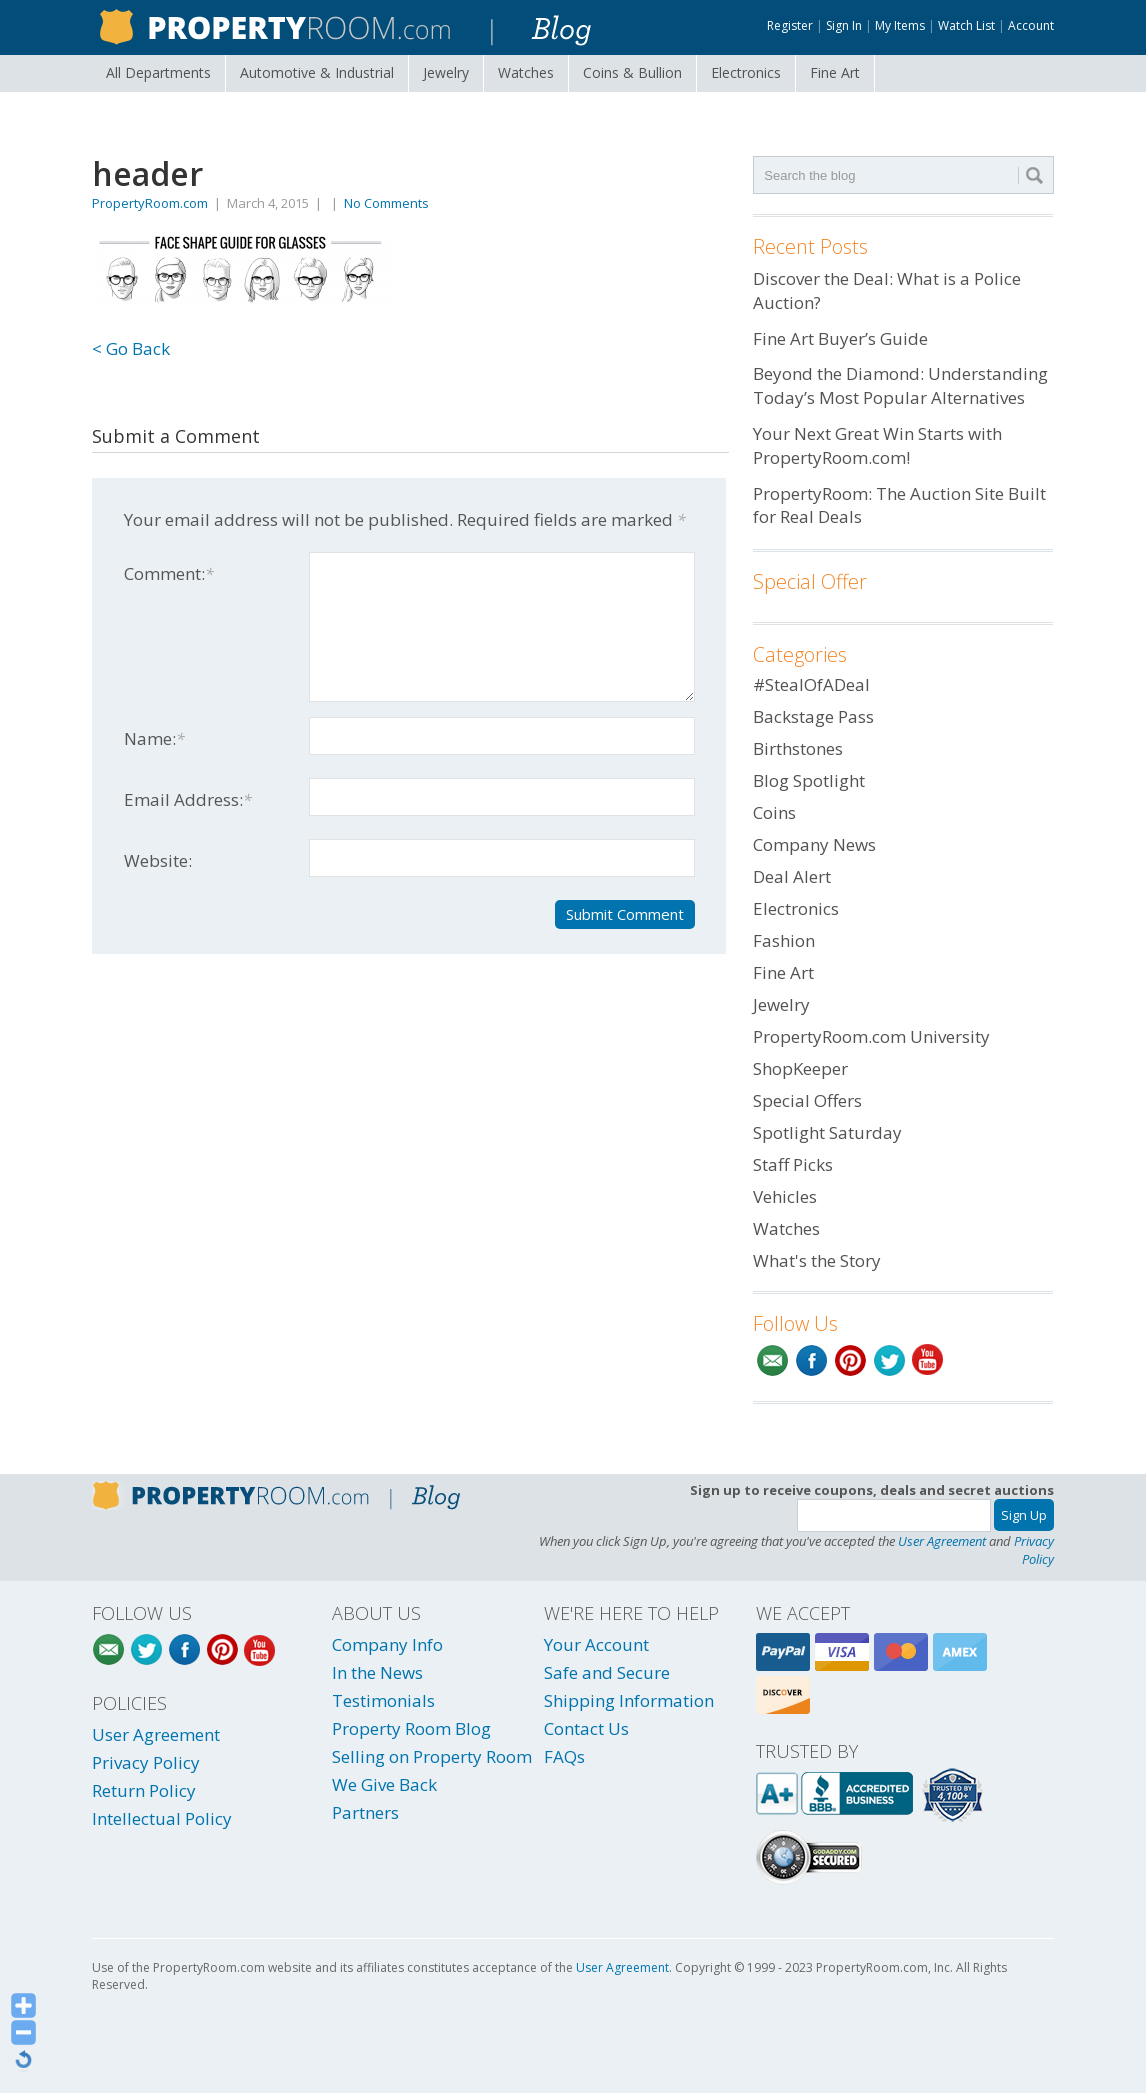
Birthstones (798, 748)
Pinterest (850, 1360)
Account (1031, 25)
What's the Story (817, 1260)
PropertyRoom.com (150, 203)
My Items (900, 25)
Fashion (784, 940)
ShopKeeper (800, 1068)
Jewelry (446, 72)
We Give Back (384, 1784)
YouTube (928, 1360)
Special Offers (807, 1100)
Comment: (169, 573)
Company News (814, 844)
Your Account (596, 1644)
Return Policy (144, 1790)
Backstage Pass (813, 716)
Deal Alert (792, 876)
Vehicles (785, 1196)
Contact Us (586, 1728)
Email (772, 1360)
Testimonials (383, 1700)
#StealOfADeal (811, 684)
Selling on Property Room (432, 1756)
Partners (365, 1812)
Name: (154, 738)
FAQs (564, 1756)
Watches (526, 72)
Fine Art (835, 72)
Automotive (317, 72)
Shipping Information (629, 1700)
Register (790, 25)
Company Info (387, 1644)
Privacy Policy (1034, 1550)
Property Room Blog (411, 1728)
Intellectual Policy (162, 1818)
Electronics (746, 72)
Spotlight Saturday (827, 1132)
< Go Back (131, 348)
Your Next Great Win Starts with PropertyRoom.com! (877, 445)
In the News (377, 1672)
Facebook (811, 1360)
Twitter (889, 1360)
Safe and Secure (607, 1672)
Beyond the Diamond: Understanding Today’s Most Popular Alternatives (900, 385)
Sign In (844, 25)
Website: (158, 860)
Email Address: (188, 799)
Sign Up (1024, 1515)
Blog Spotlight (809, 780)
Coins (632, 72)
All (158, 72)
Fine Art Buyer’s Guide (840, 338)
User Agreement (942, 1541)
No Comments (386, 203)
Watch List (966, 25)
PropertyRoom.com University (871, 1036)
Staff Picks (793, 1164)
